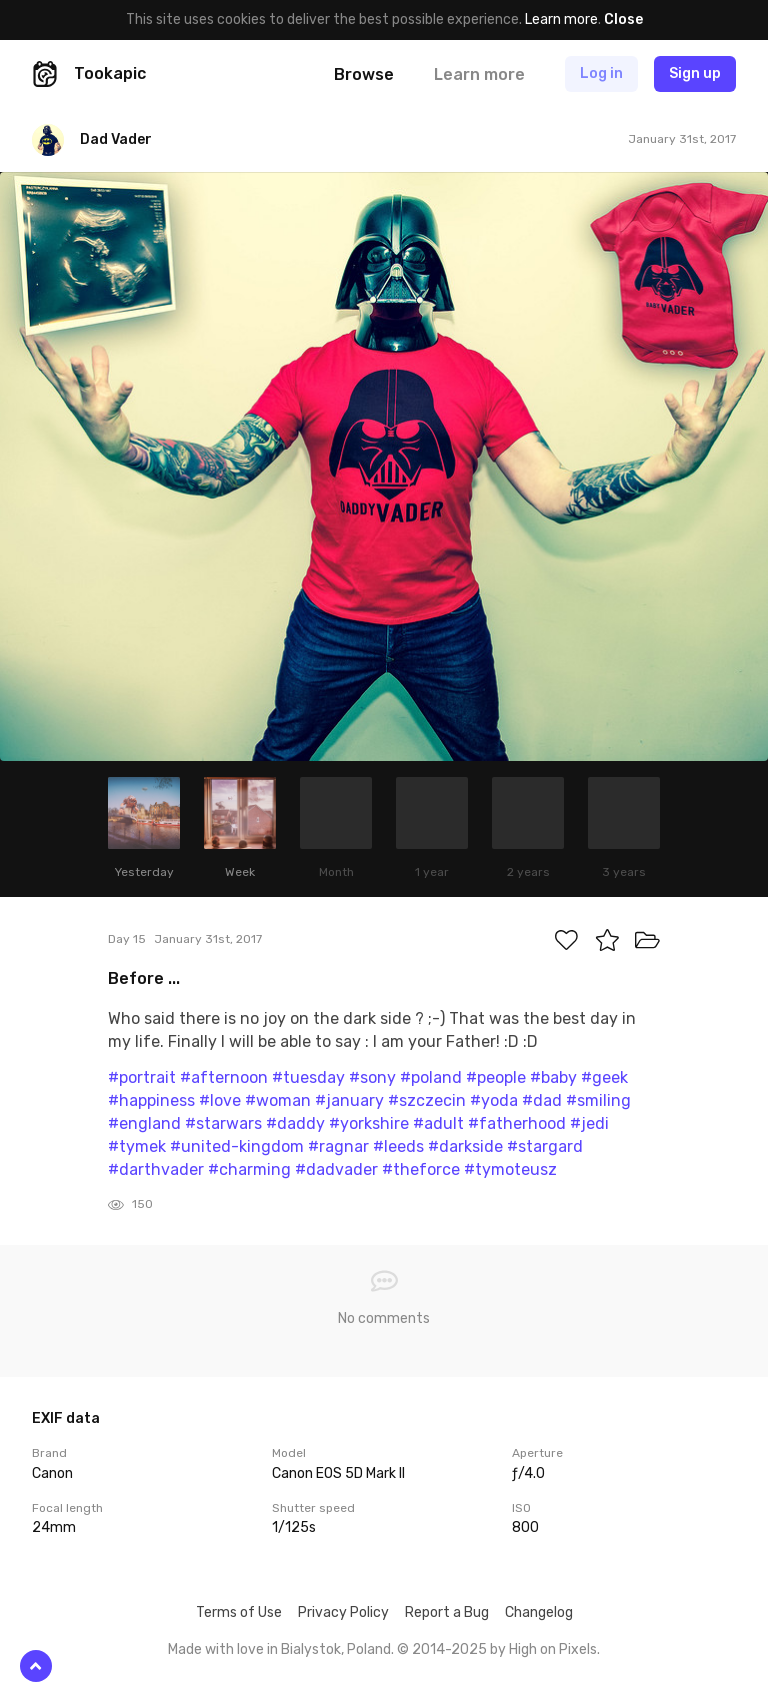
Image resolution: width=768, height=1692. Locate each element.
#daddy (295, 1123)
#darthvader (156, 1169)
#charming (249, 1169)
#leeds (398, 1146)
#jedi (589, 1123)
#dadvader (336, 1169)
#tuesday (308, 1077)
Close (623, 19)
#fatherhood (517, 1123)
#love (220, 1100)
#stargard (545, 1146)
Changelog (539, 1612)
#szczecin (427, 1100)
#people (496, 1077)
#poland (431, 1077)
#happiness (151, 1100)
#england (144, 1123)
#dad (542, 1100)
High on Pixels (553, 1649)
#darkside (465, 1146)
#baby (553, 1077)
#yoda (494, 1100)
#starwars (223, 1123)
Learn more (561, 19)
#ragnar (338, 1146)
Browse (364, 74)
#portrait (142, 1077)
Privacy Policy (343, 1612)
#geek (604, 1077)
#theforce (421, 1169)
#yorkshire (369, 1123)
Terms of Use (239, 1612)
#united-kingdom (237, 1146)
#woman (278, 1100)
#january (349, 1100)
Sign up (695, 73)
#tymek (137, 1146)
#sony (372, 1077)
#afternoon (224, 1077)
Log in (601, 73)
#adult (438, 1123)
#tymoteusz (510, 1169)
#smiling (598, 1100)
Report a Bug (447, 1612)
